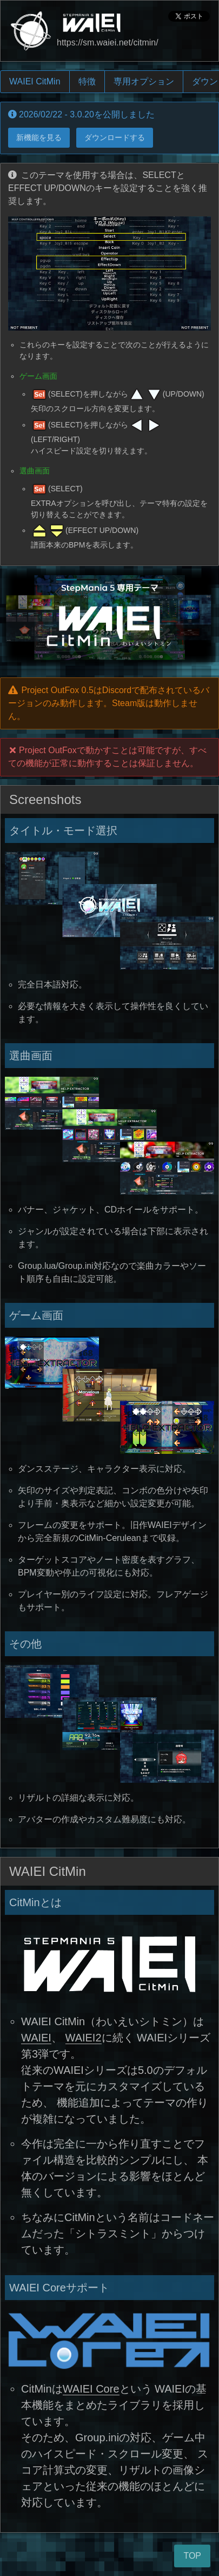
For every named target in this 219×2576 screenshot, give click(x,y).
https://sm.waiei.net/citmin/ (107, 42)
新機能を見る (39, 137)
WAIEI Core (91, 2389)
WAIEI (36, 2038)
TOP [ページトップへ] (192, 2555)
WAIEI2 (83, 2038)
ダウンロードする (114, 137)
